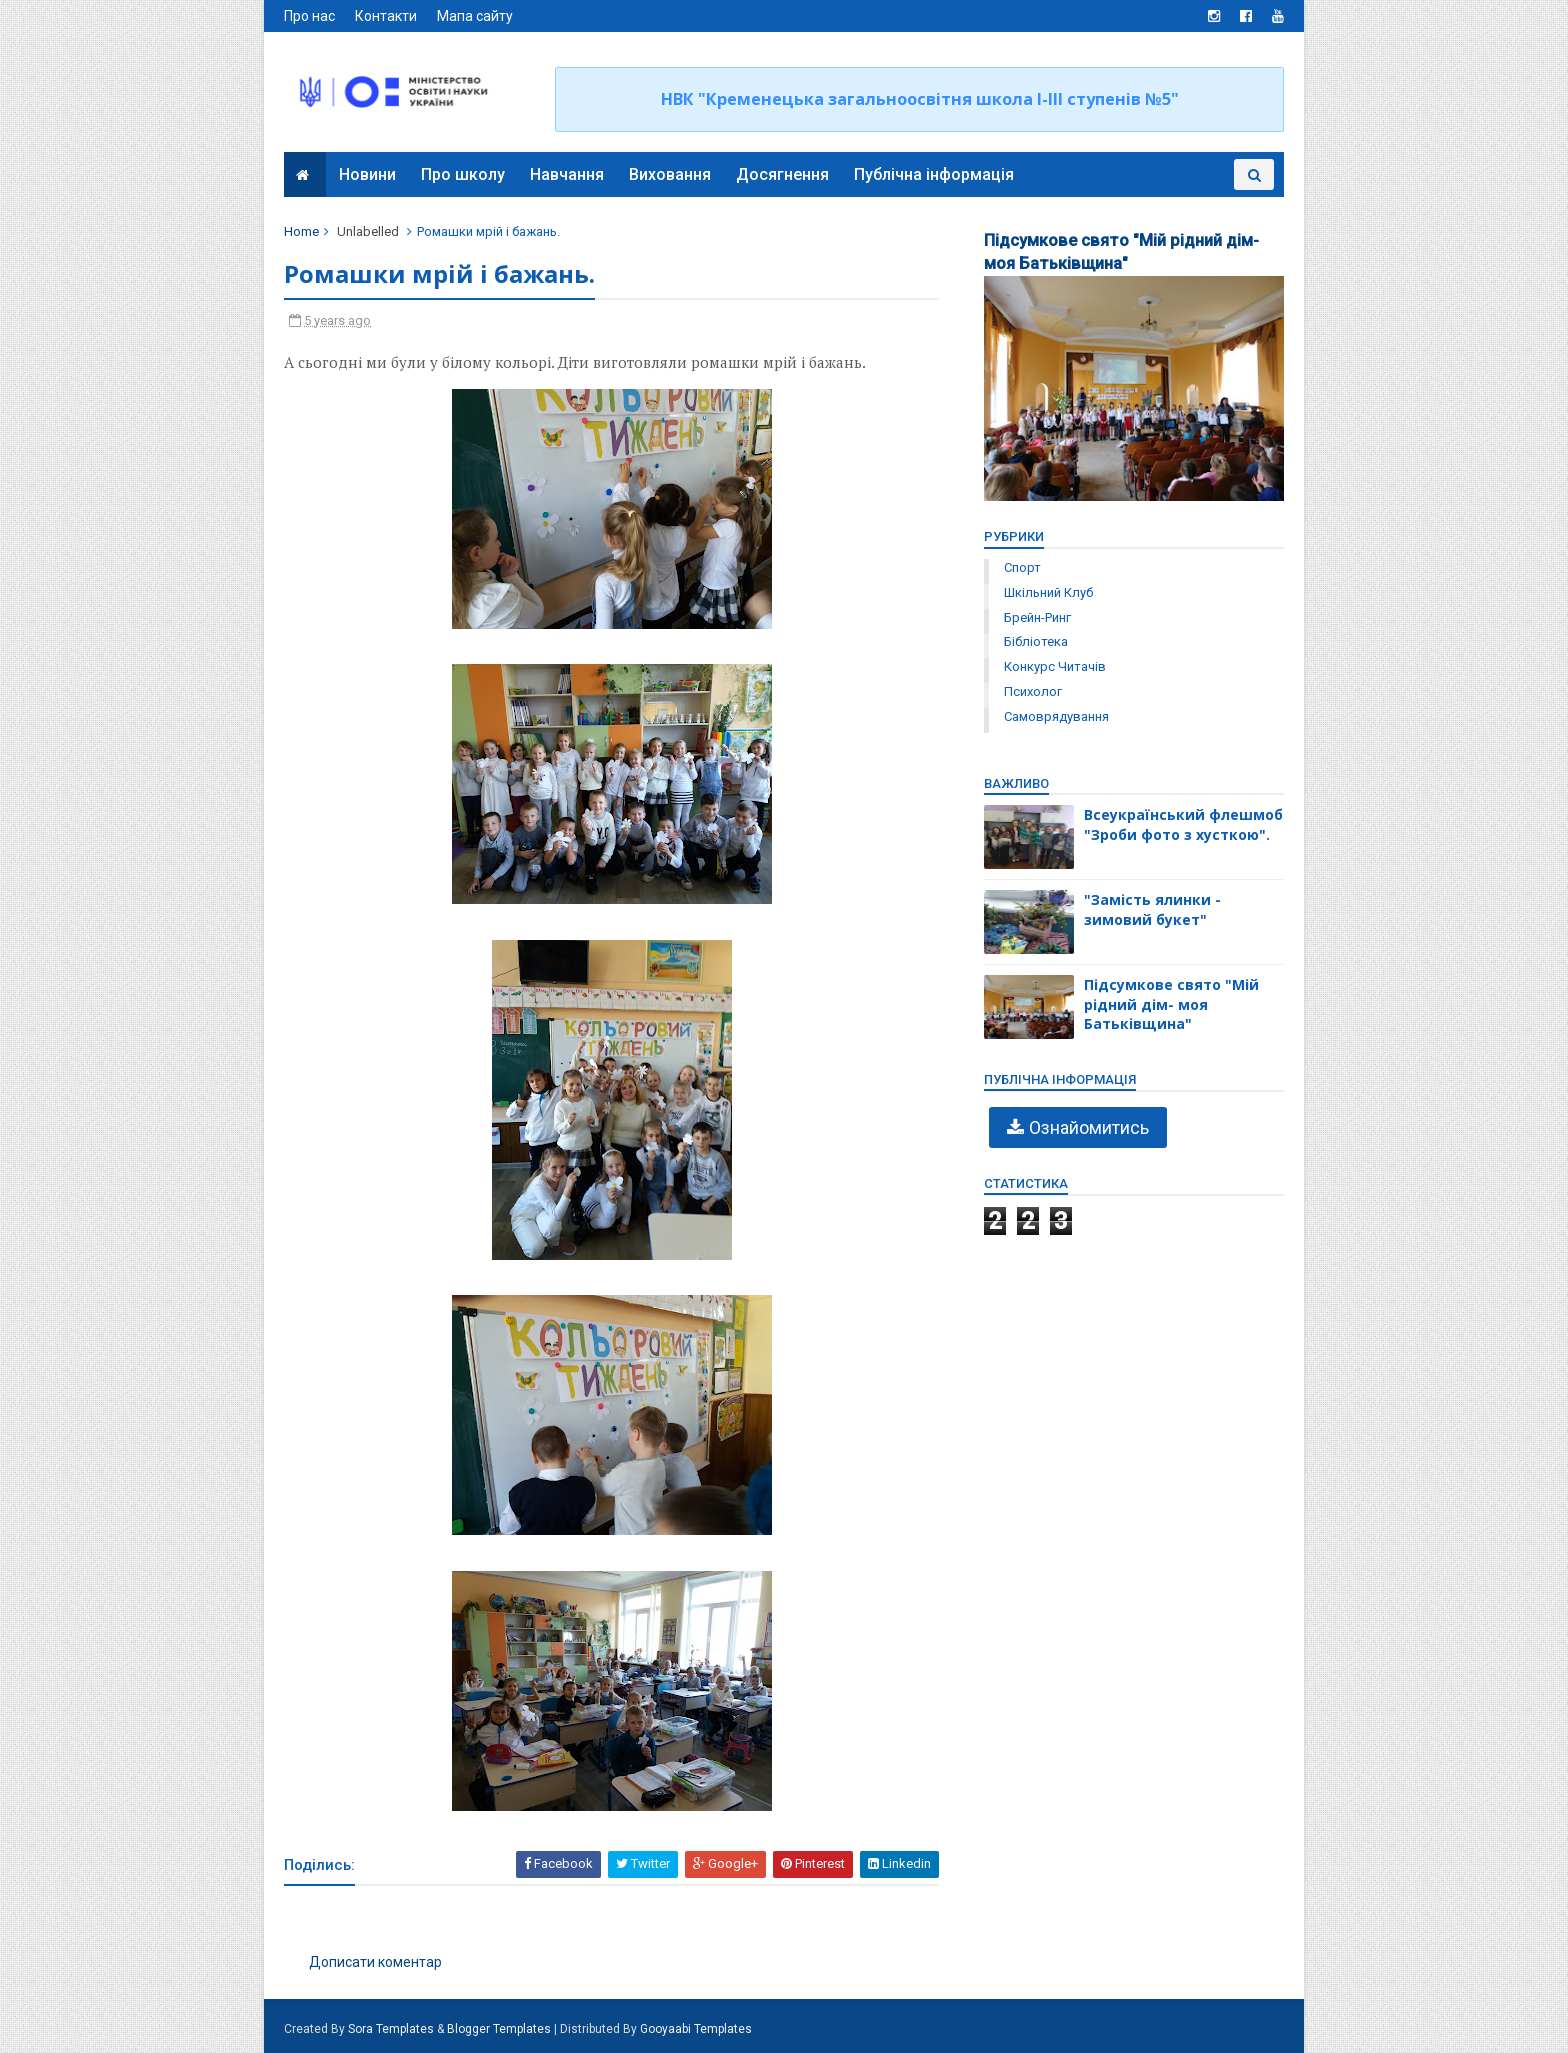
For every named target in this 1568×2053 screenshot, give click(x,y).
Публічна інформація (934, 174)
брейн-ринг (1037, 617)
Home (301, 231)
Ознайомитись (1089, 1127)
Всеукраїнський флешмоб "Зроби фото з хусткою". (1183, 824)
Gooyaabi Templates (696, 2029)
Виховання (670, 174)
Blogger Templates (499, 2029)
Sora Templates (391, 2029)
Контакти (386, 16)
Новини (367, 174)
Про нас (309, 16)
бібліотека (1036, 641)
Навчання (567, 174)
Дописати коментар (375, 1962)
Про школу (463, 174)
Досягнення (782, 174)
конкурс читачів (1055, 666)
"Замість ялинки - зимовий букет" (1152, 909)
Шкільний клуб (1048, 592)
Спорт (1022, 567)
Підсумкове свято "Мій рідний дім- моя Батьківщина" (1171, 1004)
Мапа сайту (475, 16)
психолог (1033, 691)
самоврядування (1056, 716)
